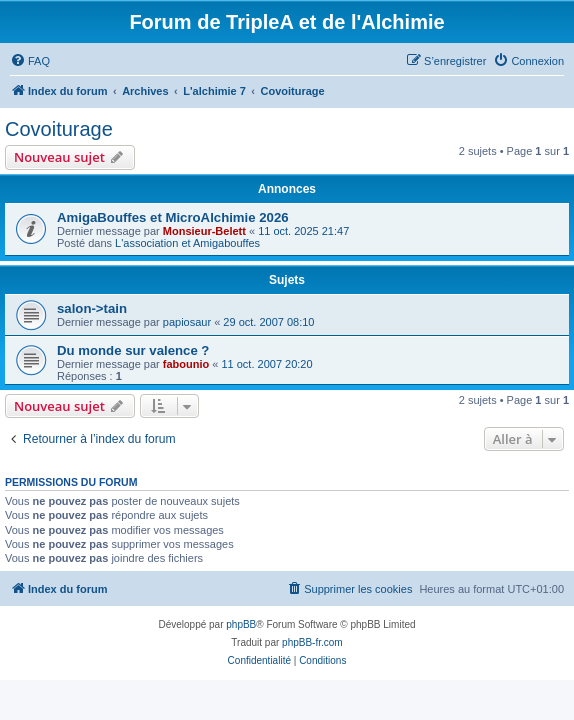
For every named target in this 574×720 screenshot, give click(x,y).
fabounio (186, 364)
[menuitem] (30, 61)
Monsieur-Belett (204, 231)
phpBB (241, 624)
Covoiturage (59, 129)
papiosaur (187, 322)
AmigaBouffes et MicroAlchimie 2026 (173, 217)
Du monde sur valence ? (133, 350)
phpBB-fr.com (312, 642)
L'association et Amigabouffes (187, 243)
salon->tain (92, 308)
